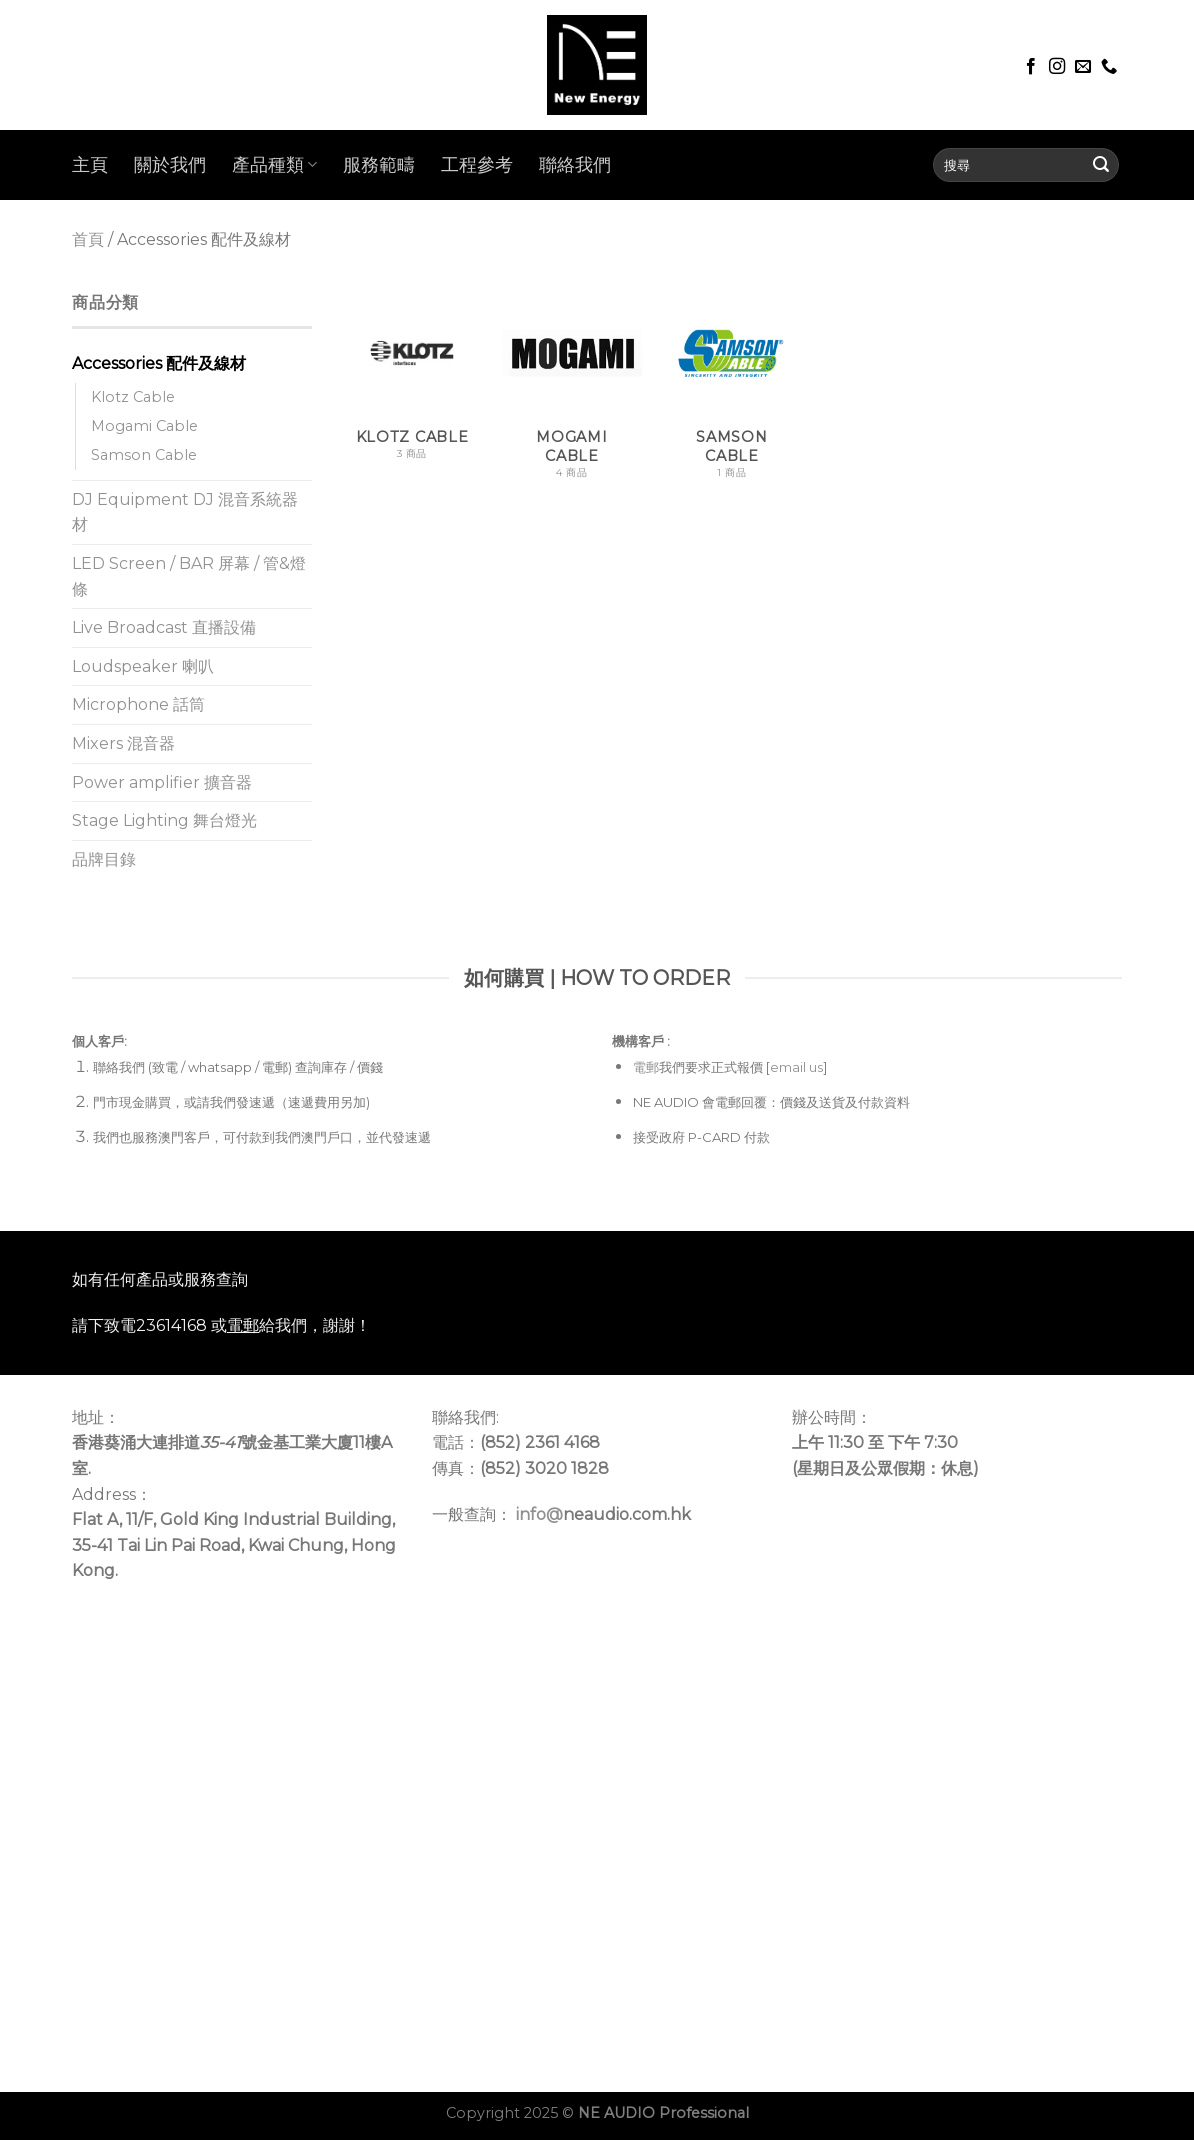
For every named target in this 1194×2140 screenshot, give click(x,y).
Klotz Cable (133, 397)
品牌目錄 (104, 859)
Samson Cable (144, 455)
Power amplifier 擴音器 (162, 782)
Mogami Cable (144, 426)
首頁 (88, 239)
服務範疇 (379, 164)
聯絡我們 (575, 164)
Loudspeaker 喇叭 (143, 666)
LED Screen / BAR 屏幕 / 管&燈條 (189, 576)
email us (796, 1067)
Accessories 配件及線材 (159, 363)
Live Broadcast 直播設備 (164, 627)
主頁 (90, 164)
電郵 (646, 1067)
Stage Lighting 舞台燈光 (164, 820)
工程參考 (477, 164)
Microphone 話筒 (138, 704)
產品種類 (274, 164)
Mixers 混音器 (123, 743)
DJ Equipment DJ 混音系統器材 (185, 512)
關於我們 (170, 164)
